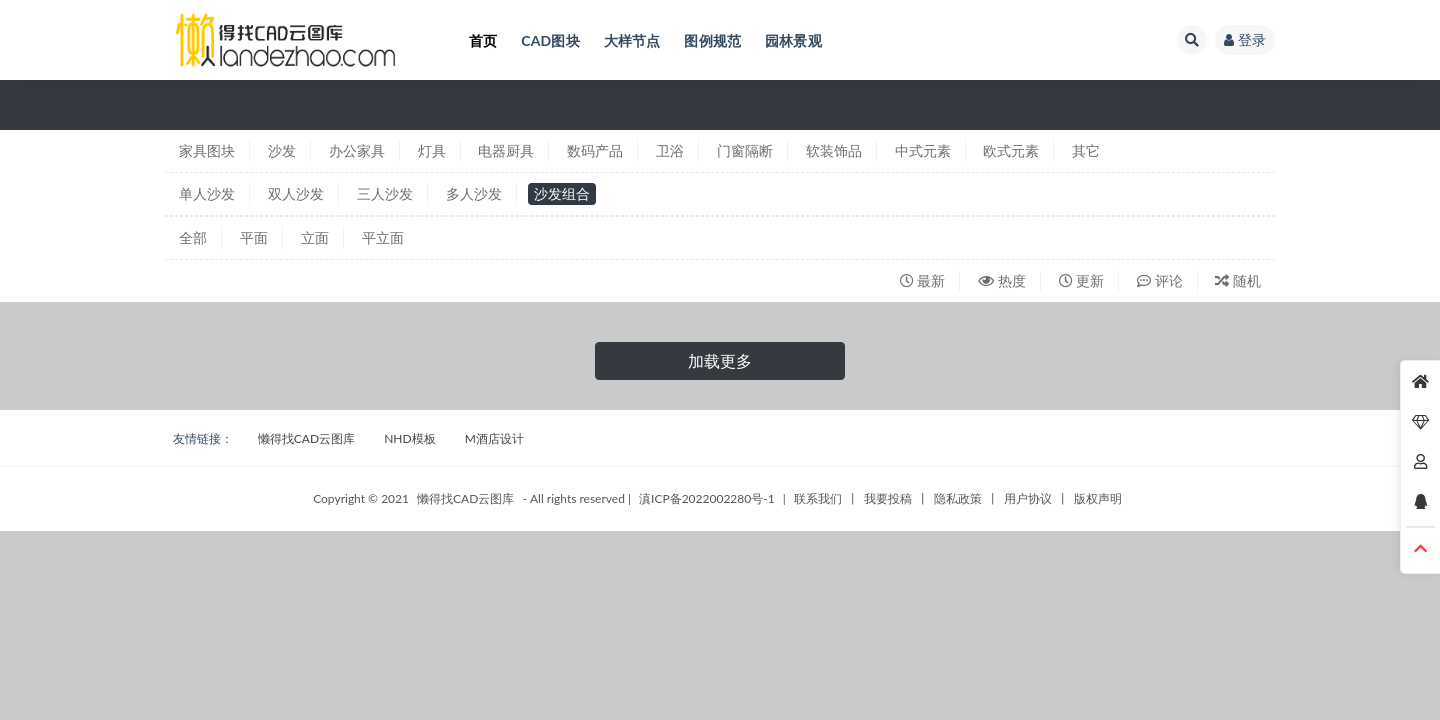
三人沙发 (385, 193)
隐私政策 (958, 498)
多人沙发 (474, 193)
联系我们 (818, 498)
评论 (1160, 280)
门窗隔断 (745, 150)
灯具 (432, 150)
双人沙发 (296, 193)
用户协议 (1028, 498)
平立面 (383, 237)
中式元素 (923, 150)
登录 (1245, 39)
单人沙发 (207, 193)
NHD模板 (409, 438)
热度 (1002, 280)
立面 (315, 237)
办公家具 (357, 150)
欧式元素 (1011, 150)
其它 (1086, 150)
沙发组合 (562, 193)
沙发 (282, 150)
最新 (923, 280)
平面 (254, 237)
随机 (1238, 280)
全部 (193, 237)
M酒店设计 (494, 438)
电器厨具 (506, 150)
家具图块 (207, 150)
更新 (1082, 280)
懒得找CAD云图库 (306, 438)
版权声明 (1098, 498)
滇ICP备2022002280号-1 (707, 498)
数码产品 (595, 150)
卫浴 (670, 150)
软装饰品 (834, 150)
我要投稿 (888, 498)
